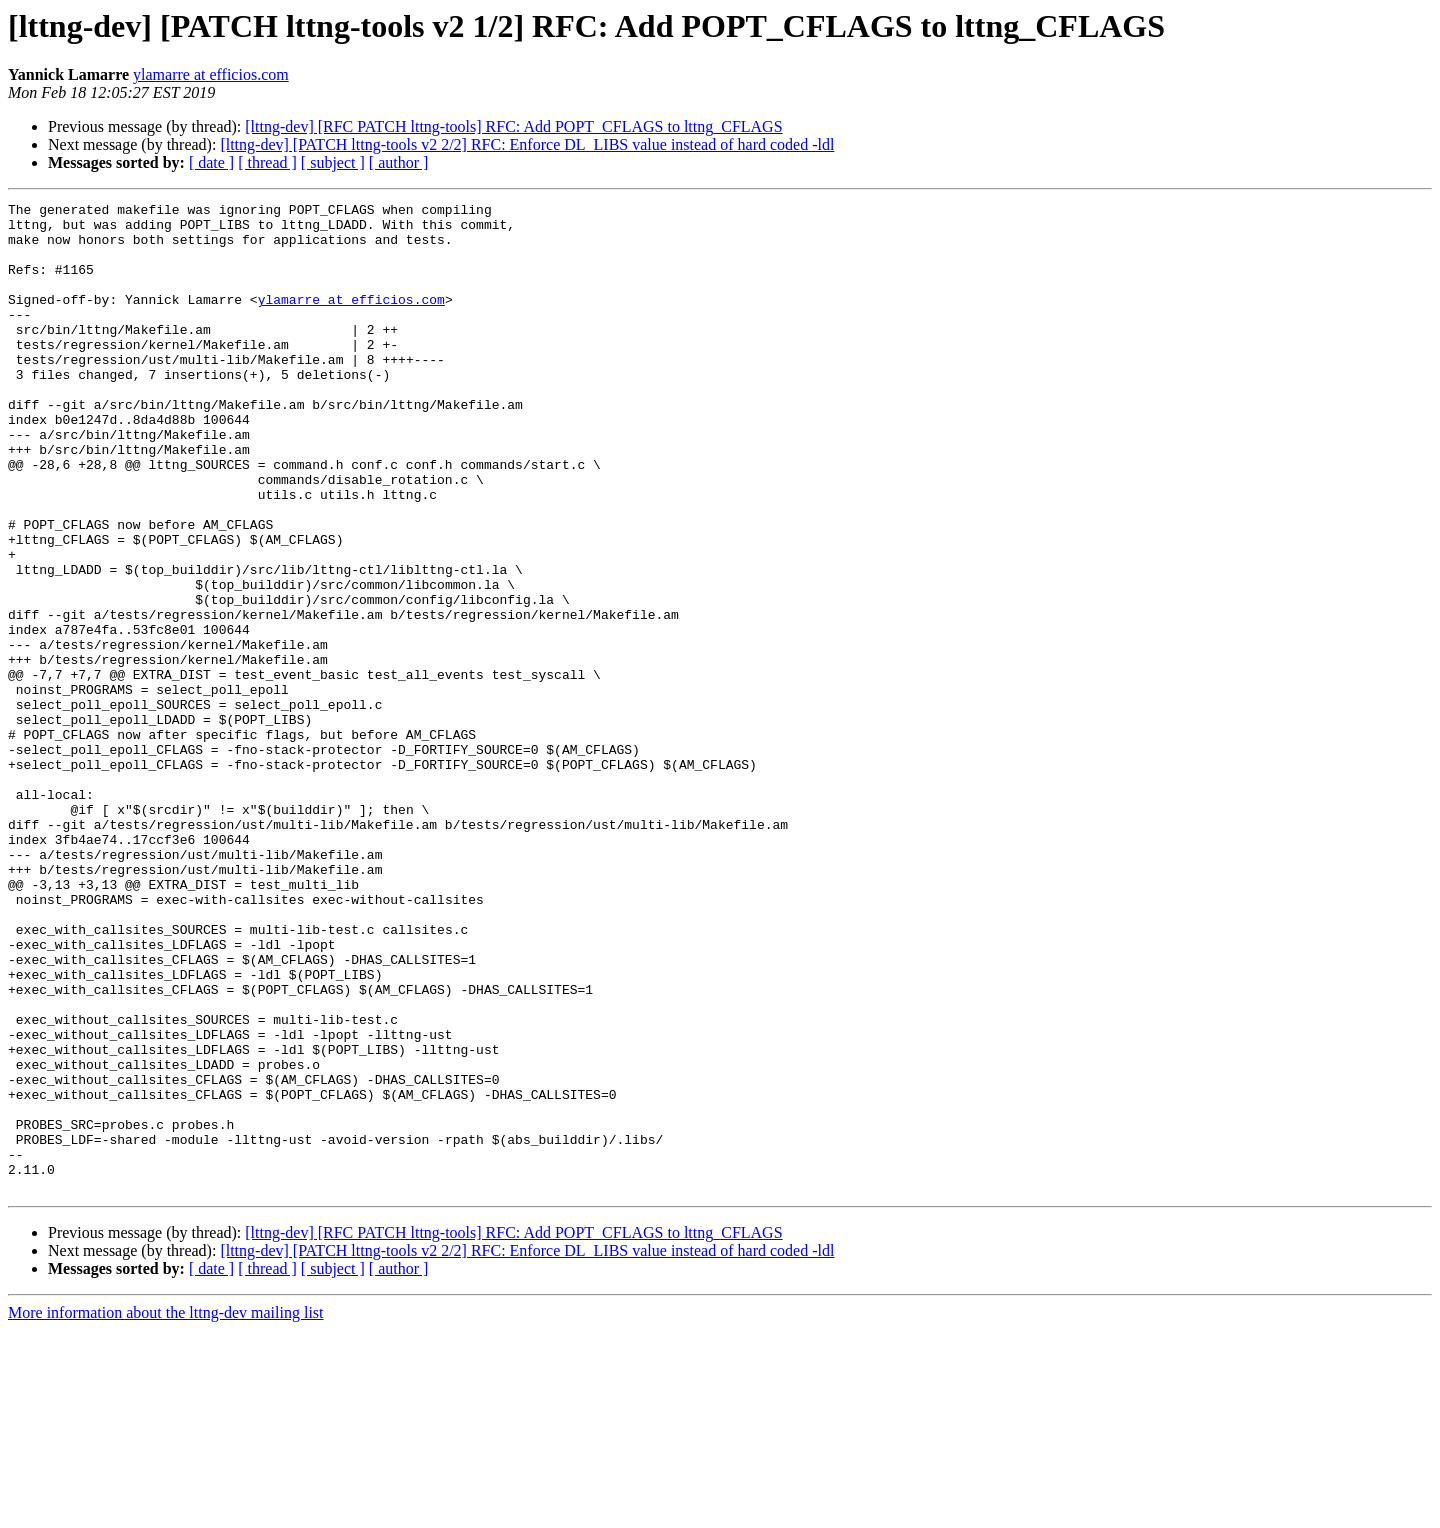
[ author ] (399, 162)
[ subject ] (333, 162)
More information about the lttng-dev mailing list (166, 1510)
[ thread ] (267, 162)
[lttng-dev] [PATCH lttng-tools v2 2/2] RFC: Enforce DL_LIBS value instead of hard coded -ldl (527, 144)
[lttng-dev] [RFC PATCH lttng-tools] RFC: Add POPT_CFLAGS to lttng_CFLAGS (513, 126)
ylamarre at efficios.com (211, 74)
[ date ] (211, 162)
